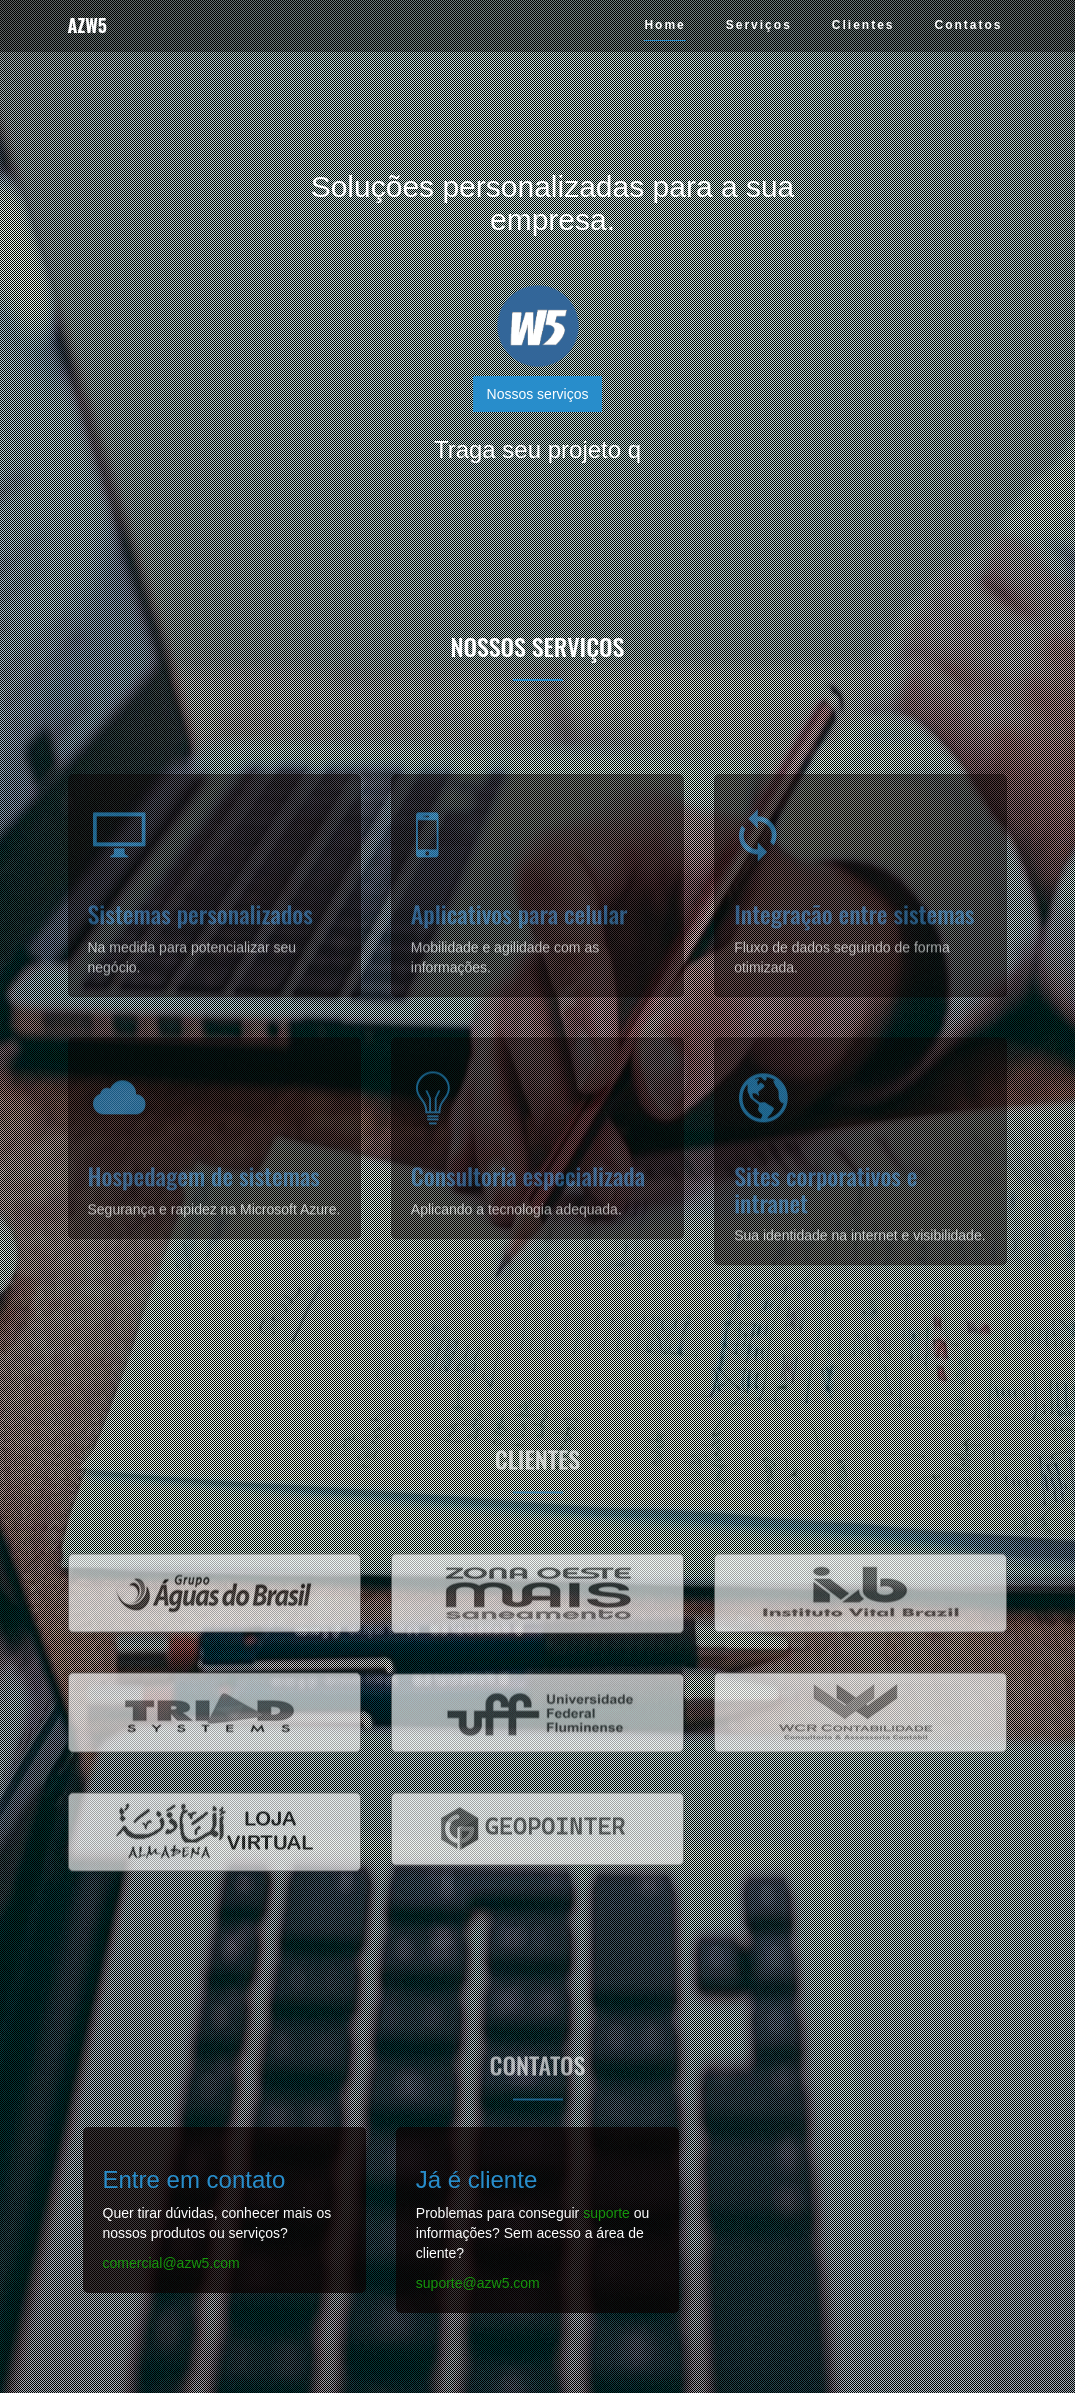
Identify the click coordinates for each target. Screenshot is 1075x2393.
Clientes (863, 25)
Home (664, 25)
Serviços (759, 25)
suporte (606, 2213)
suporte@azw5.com (478, 2283)
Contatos (969, 25)
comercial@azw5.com (171, 2263)
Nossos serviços (538, 394)
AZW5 (87, 25)
